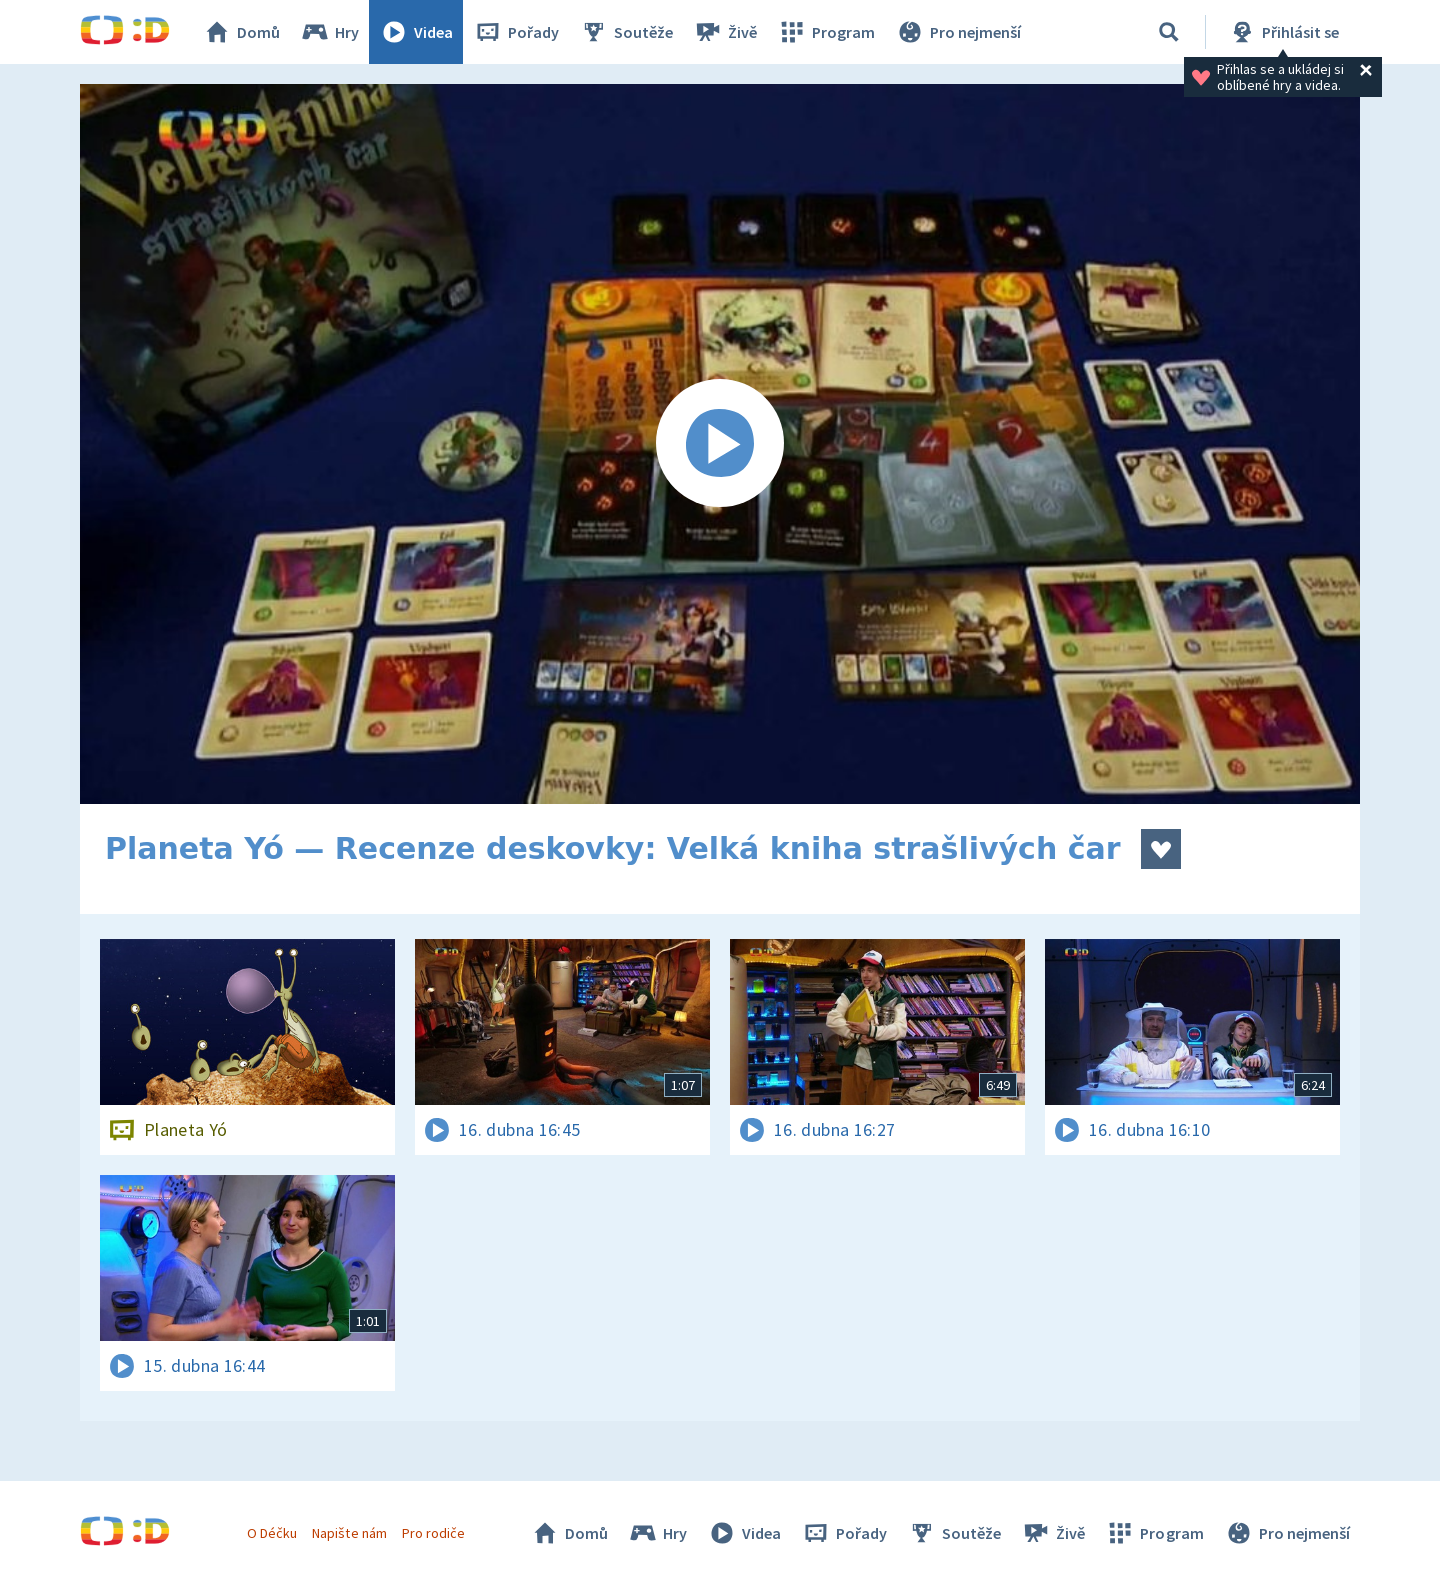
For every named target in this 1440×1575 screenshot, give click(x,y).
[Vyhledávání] (1169, 32)
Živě (725, 32)
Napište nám (349, 1533)
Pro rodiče (433, 1533)
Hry (329, 32)
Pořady (516, 32)
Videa (416, 32)
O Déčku (272, 1533)
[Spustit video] (720, 444)
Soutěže (626, 32)
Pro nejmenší (958, 32)
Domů (241, 32)
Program (826, 32)
